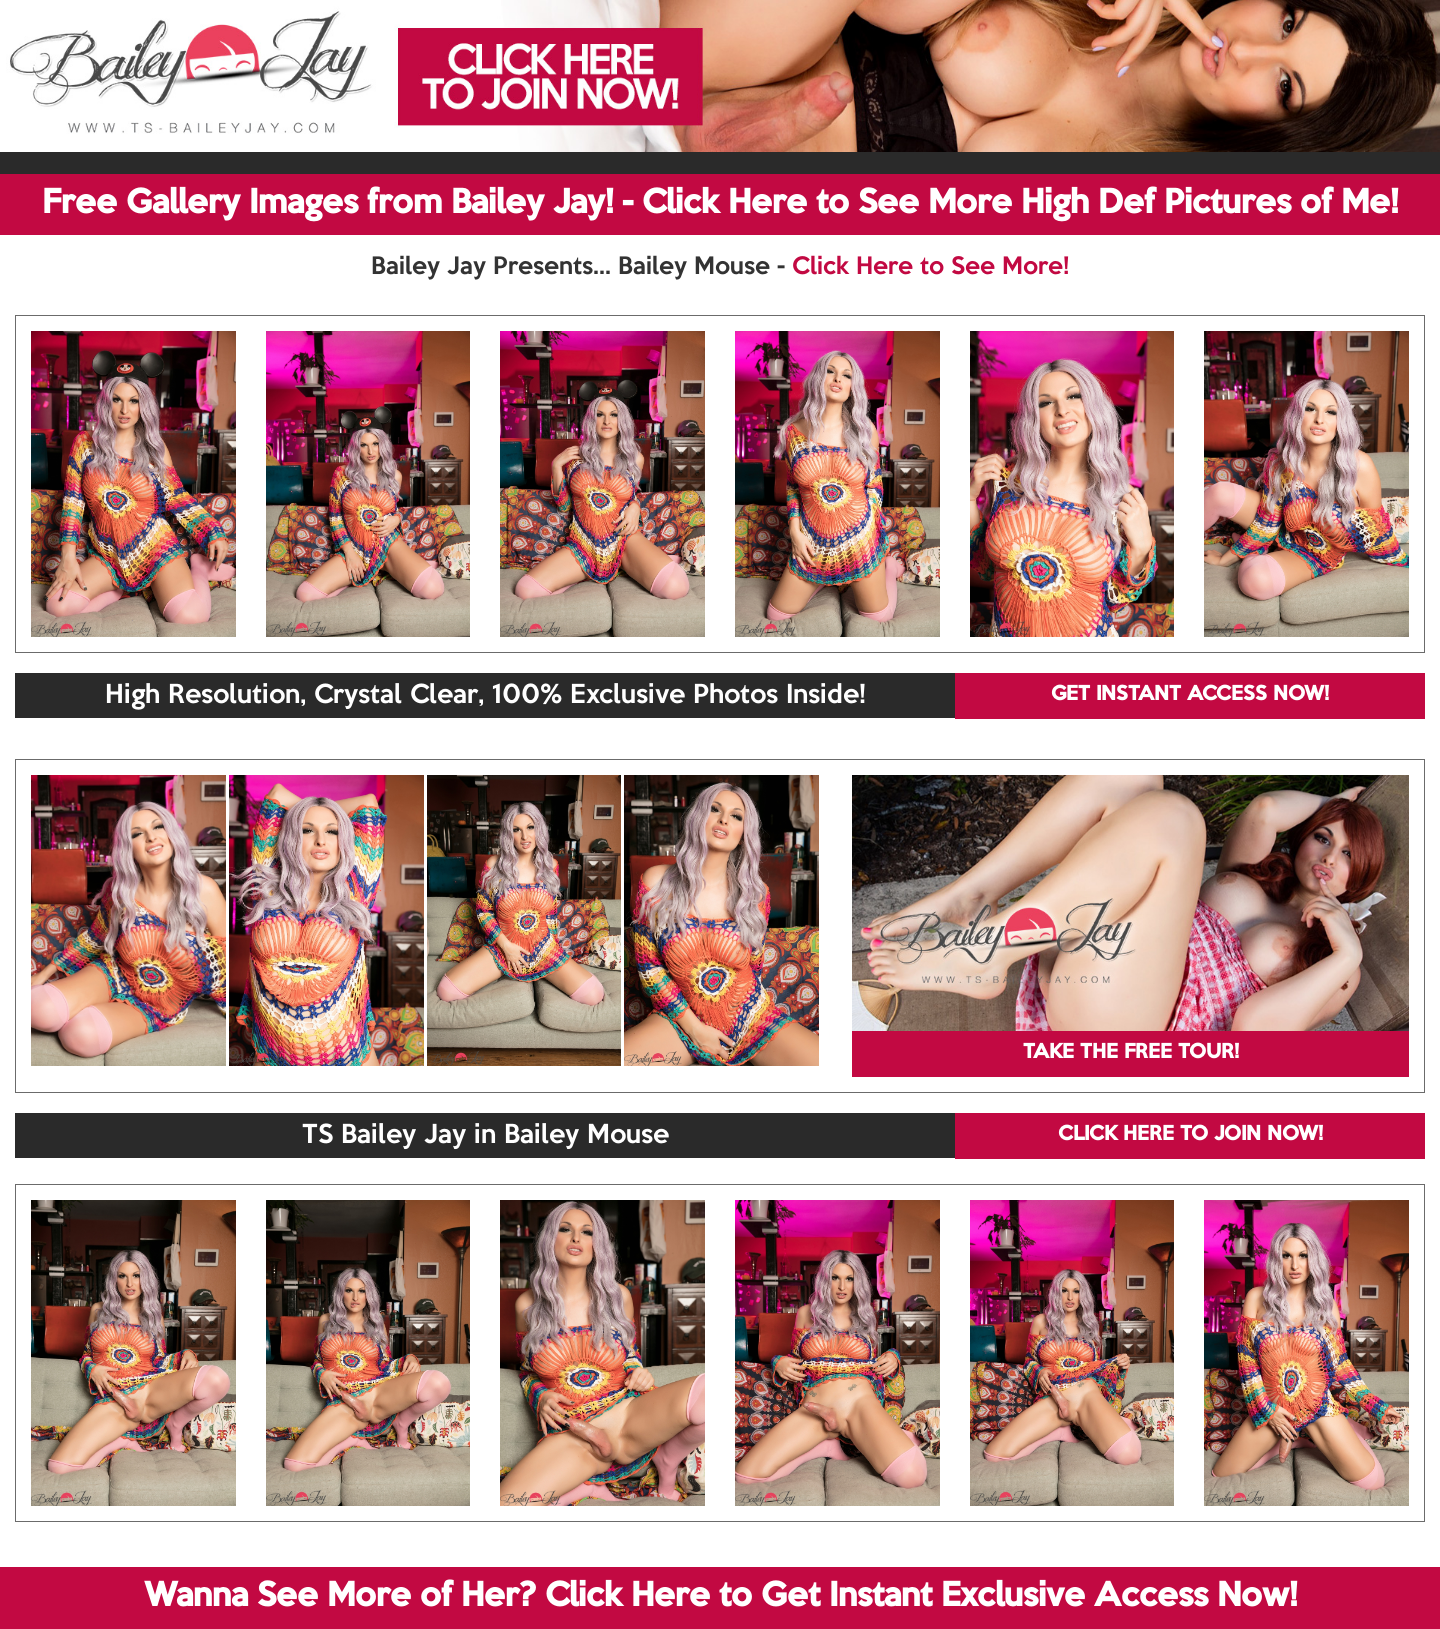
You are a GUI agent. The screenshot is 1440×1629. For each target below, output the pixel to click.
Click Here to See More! (930, 267)
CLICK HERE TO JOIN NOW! (1190, 1135)
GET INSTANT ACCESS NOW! (1190, 695)
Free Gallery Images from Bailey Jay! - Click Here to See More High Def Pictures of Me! (720, 204)
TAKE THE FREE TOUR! (1131, 1053)
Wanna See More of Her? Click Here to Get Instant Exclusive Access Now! (720, 1597)
